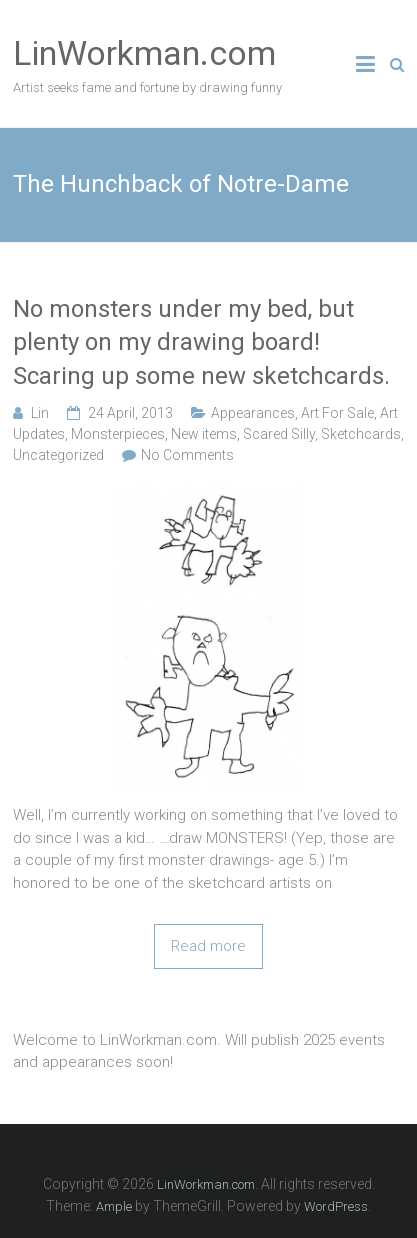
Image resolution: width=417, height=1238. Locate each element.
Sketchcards (361, 434)
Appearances (253, 413)
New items (204, 434)
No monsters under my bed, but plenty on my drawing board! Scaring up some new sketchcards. (201, 342)
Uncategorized (58, 455)
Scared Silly (279, 434)
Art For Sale (337, 413)
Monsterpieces (118, 434)
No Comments (187, 455)
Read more (208, 946)
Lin (40, 413)
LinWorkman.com (144, 53)
